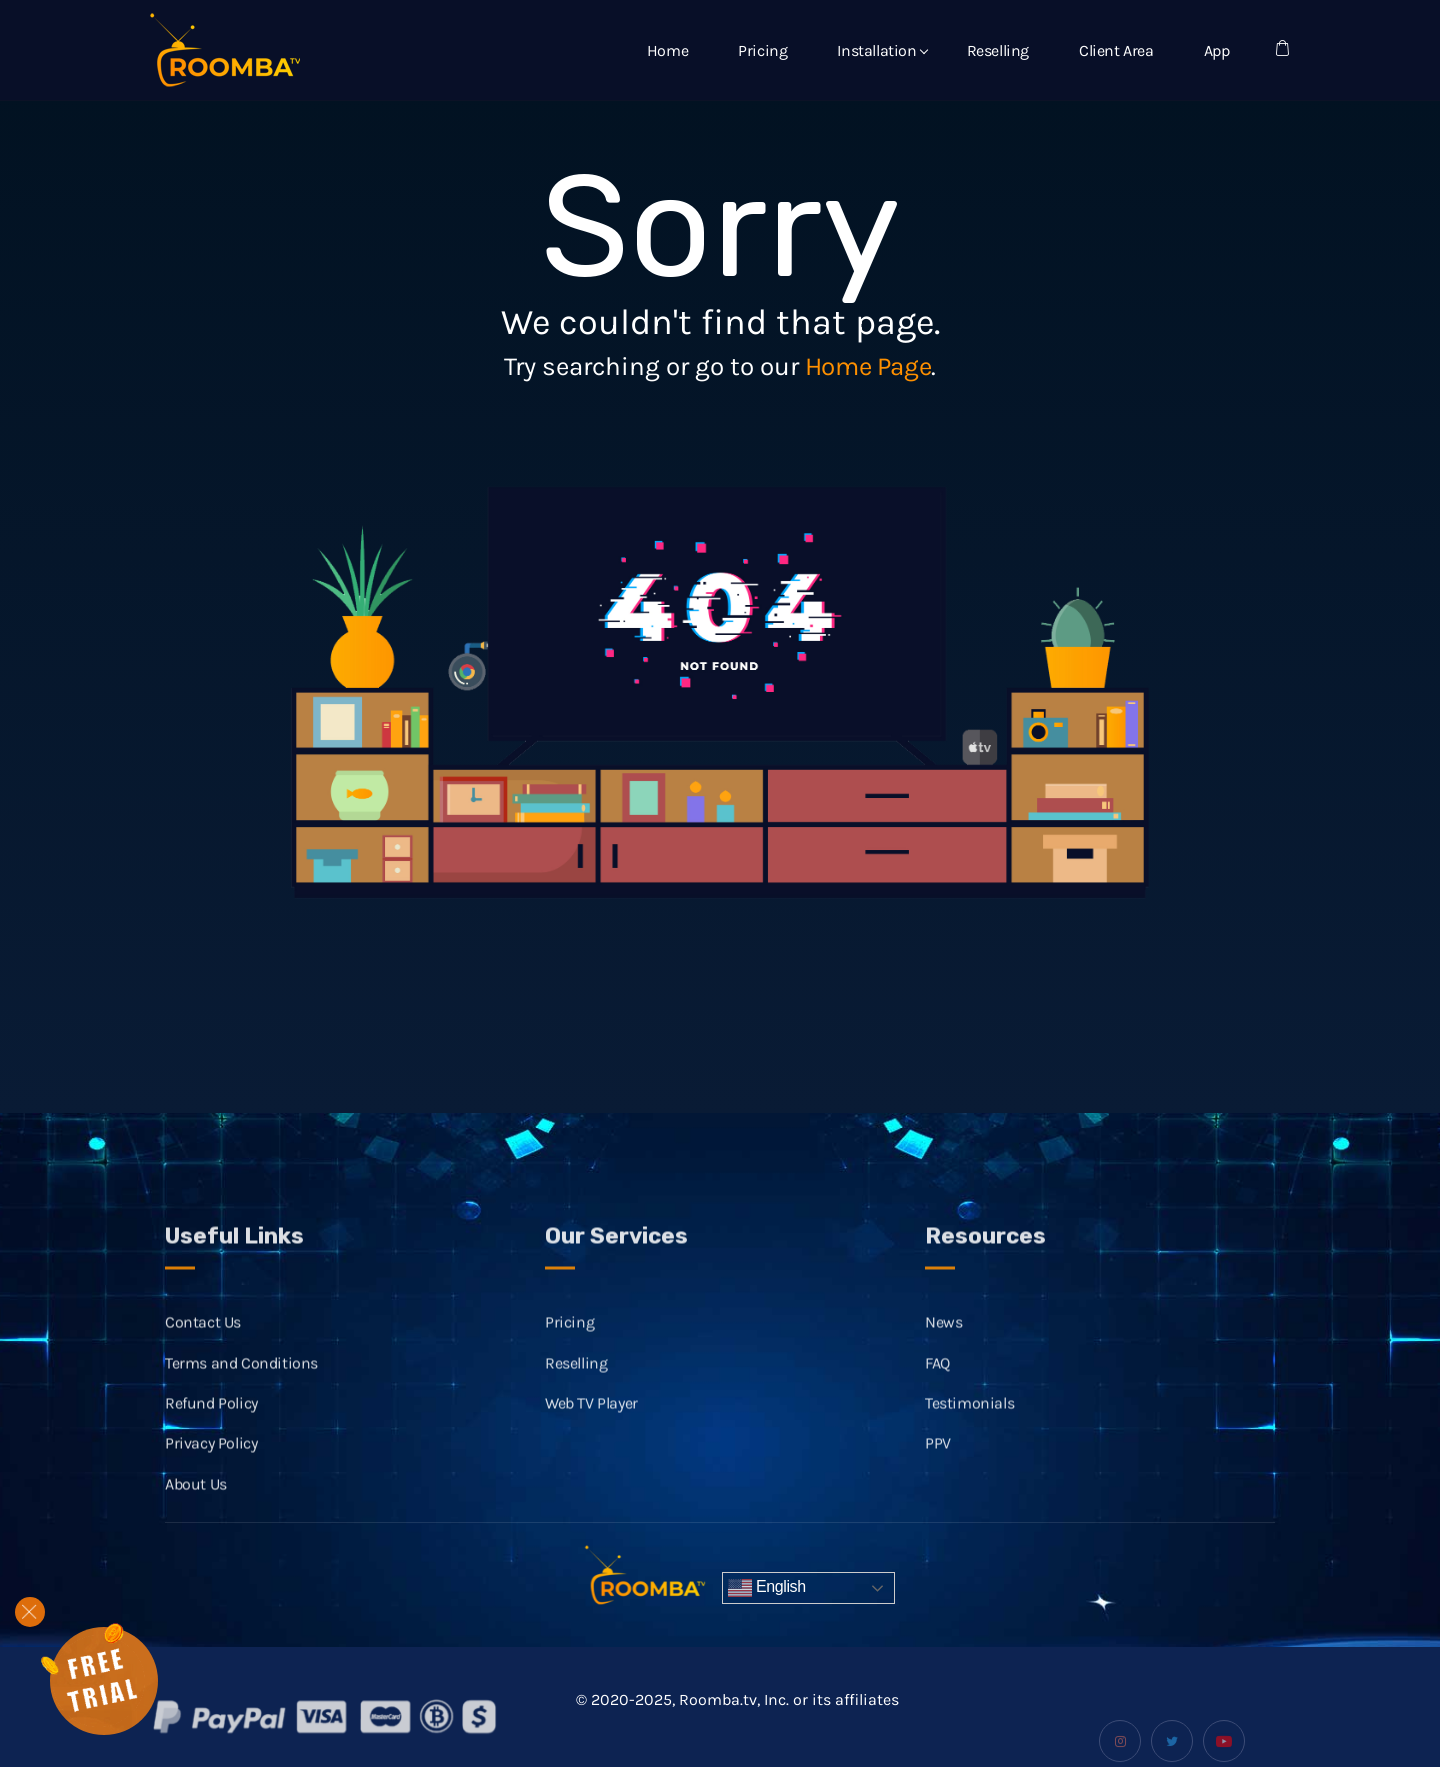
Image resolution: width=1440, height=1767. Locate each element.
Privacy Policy (211, 1463)
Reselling (998, 50)
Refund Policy (211, 1423)
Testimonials (969, 1423)
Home (667, 50)
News (943, 1342)
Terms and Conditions (241, 1382)
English (767, 1588)
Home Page (868, 366)
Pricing (762, 50)
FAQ (937, 1382)
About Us (196, 1504)
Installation (876, 50)
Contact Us (203, 1342)
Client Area (1116, 50)
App (1217, 50)
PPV (938, 1463)
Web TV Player (591, 1423)
